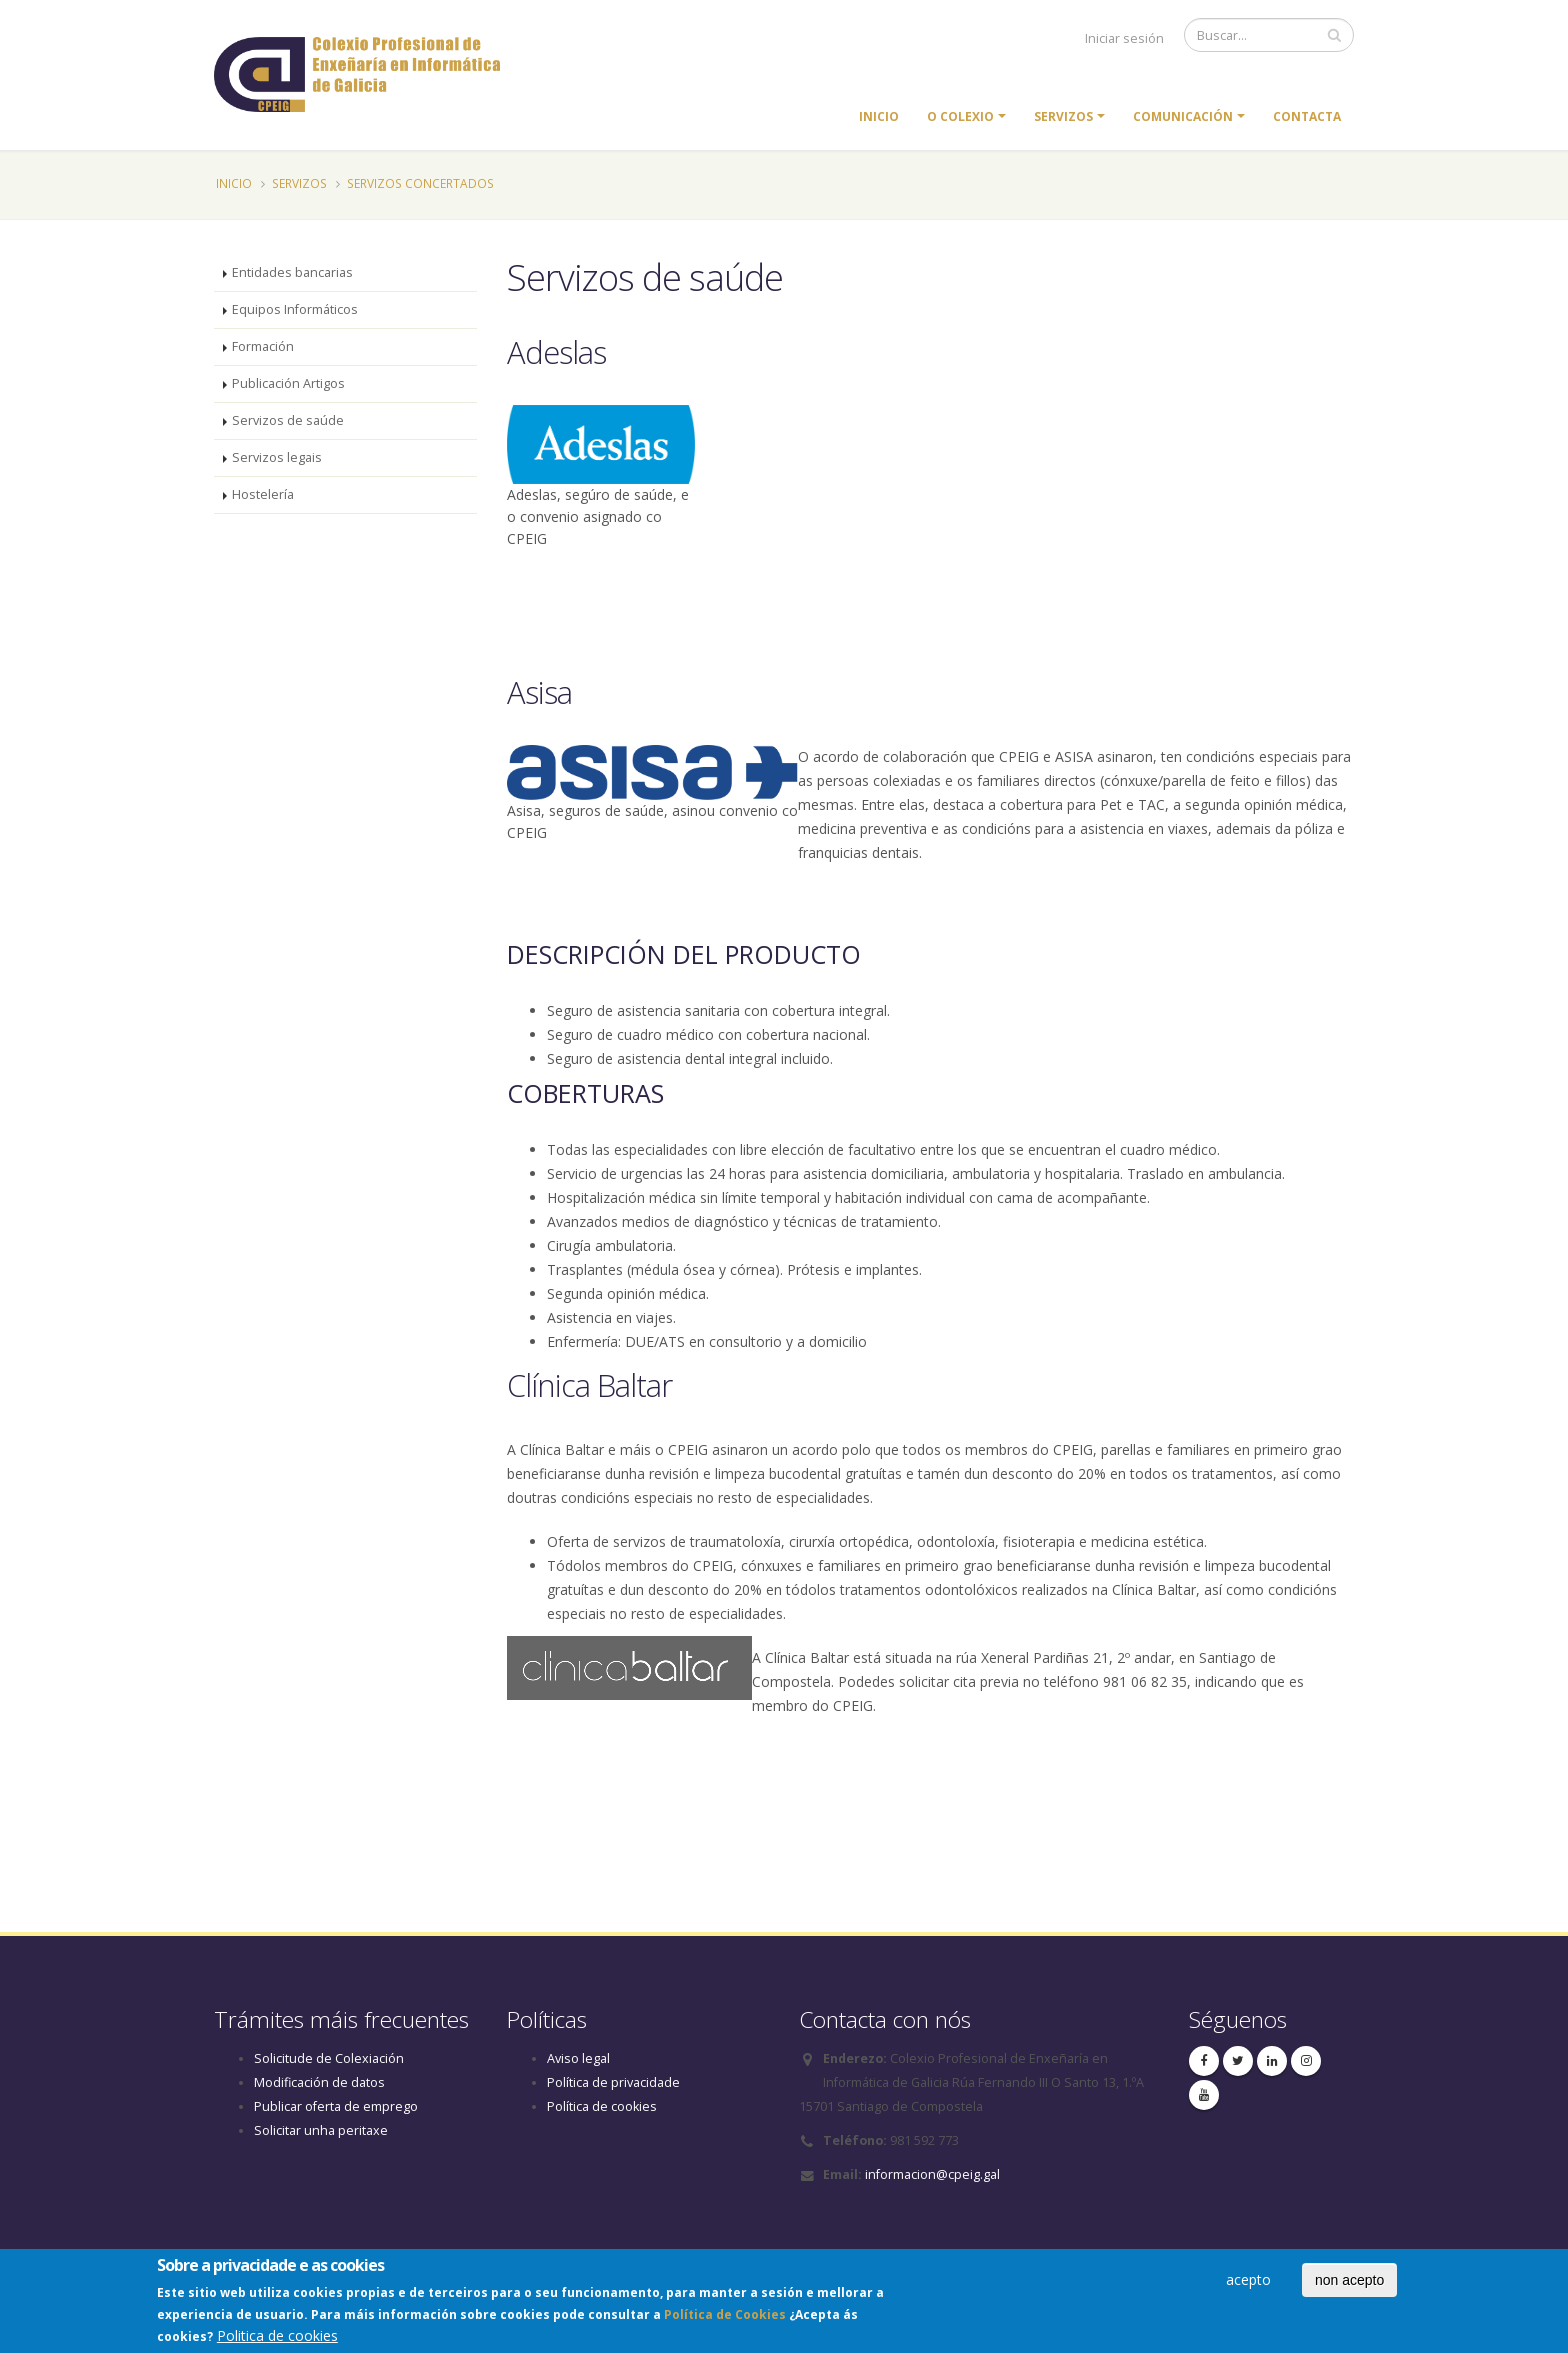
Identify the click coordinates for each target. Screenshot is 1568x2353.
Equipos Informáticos (295, 309)
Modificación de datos (319, 2082)
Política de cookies (602, 2106)
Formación (263, 346)
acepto (1248, 2282)
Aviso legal (578, 2058)
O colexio (960, 116)
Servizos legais (277, 457)
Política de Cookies (725, 2318)
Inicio (879, 116)
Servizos (1063, 116)
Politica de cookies (277, 2339)
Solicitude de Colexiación (329, 2058)
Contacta (1307, 116)
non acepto (1349, 2283)
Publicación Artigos (288, 383)
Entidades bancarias (292, 272)
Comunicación (1183, 116)
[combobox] (931, 1861)
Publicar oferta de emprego (336, 2106)
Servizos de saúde (288, 420)
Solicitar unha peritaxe (321, 2130)
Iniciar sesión (1124, 38)
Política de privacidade (613, 2082)
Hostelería (263, 494)
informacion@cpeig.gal (932, 2174)
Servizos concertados (420, 183)
